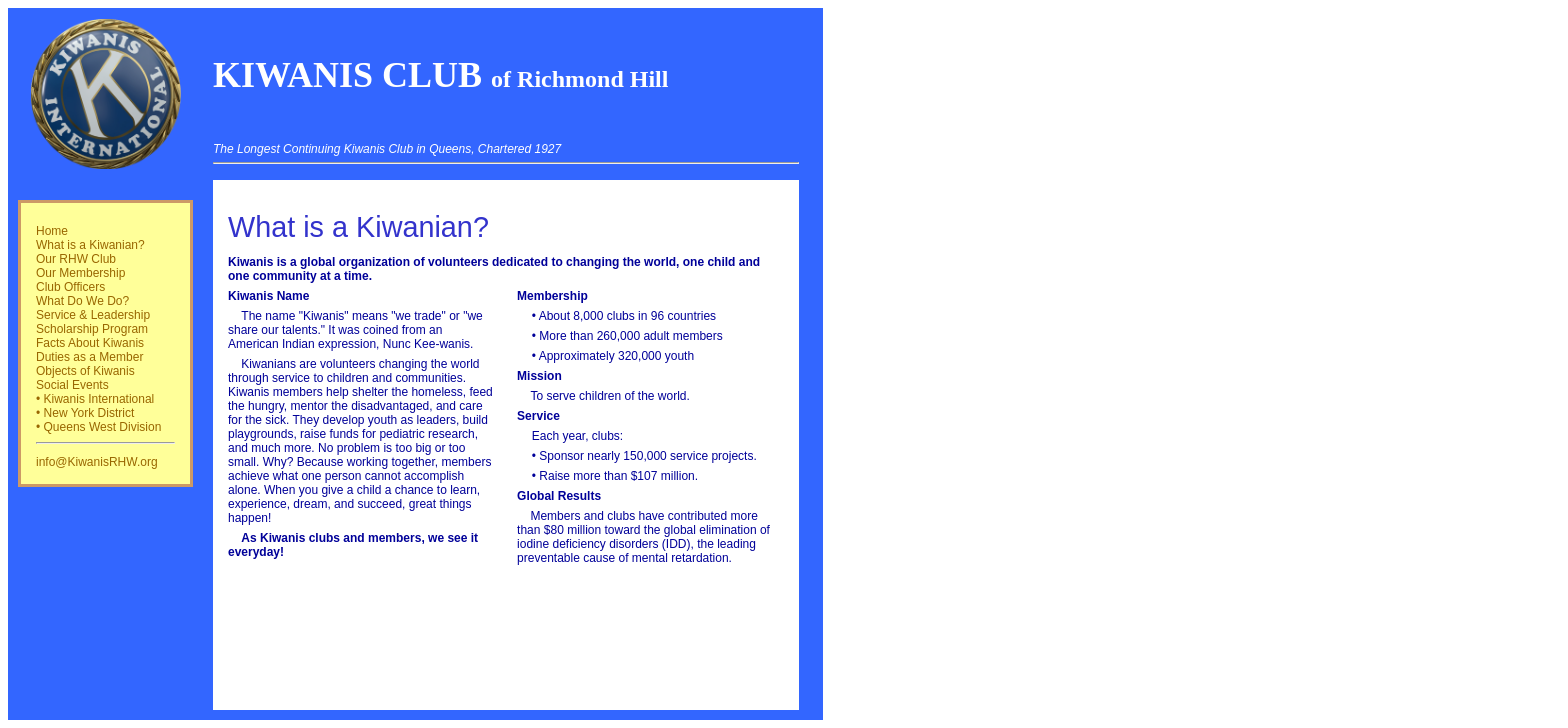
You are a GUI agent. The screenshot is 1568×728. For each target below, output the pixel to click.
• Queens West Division (98, 427)
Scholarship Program (92, 329)
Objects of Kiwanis (85, 371)
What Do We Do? (82, 301)
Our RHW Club (76, 259)
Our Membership (80, 273)
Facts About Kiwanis (90, 343)
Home (52, 231)
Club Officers (70, 287)
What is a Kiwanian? (90, 245)
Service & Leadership (93, 315)
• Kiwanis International (95, 399)
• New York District (85, 413)
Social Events (72, 385)
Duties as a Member (89, 357)
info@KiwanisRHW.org (97, 462)
